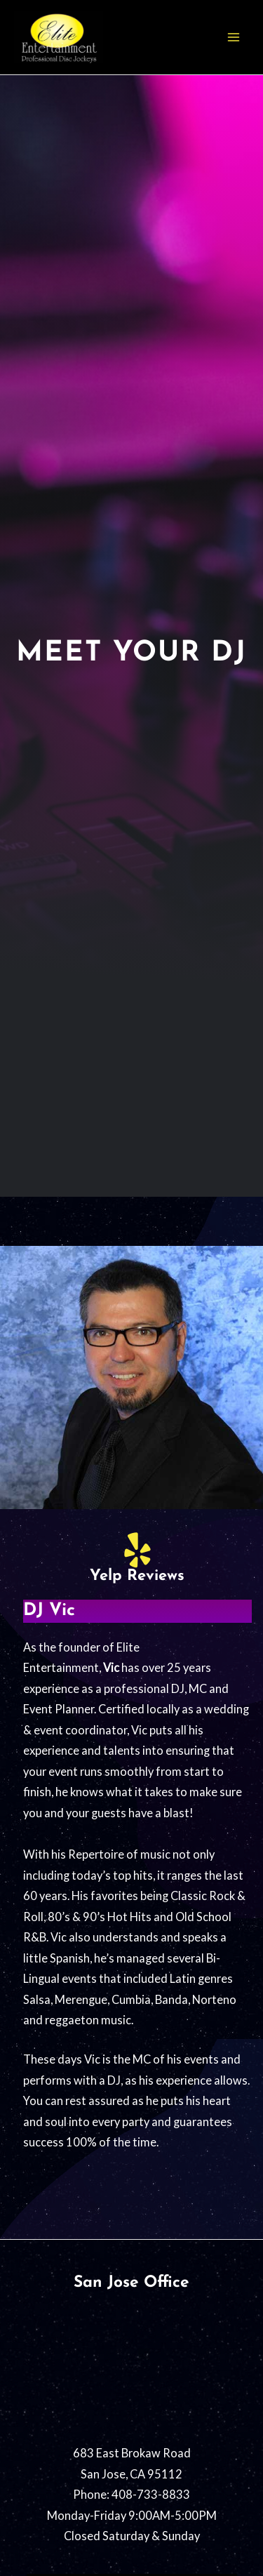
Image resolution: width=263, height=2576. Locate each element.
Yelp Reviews (137, 1576)
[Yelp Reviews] (137, 1549)
